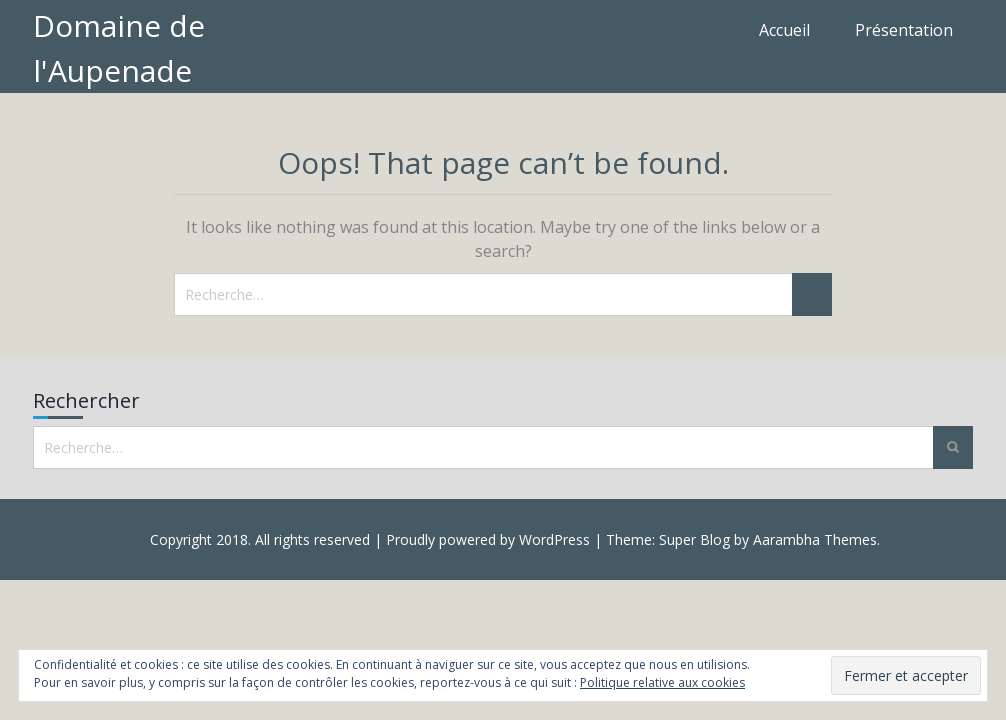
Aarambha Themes (815, 539)
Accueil (784, 30)
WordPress (554, 539)
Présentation (904, 30)
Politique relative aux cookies (662, 682)
